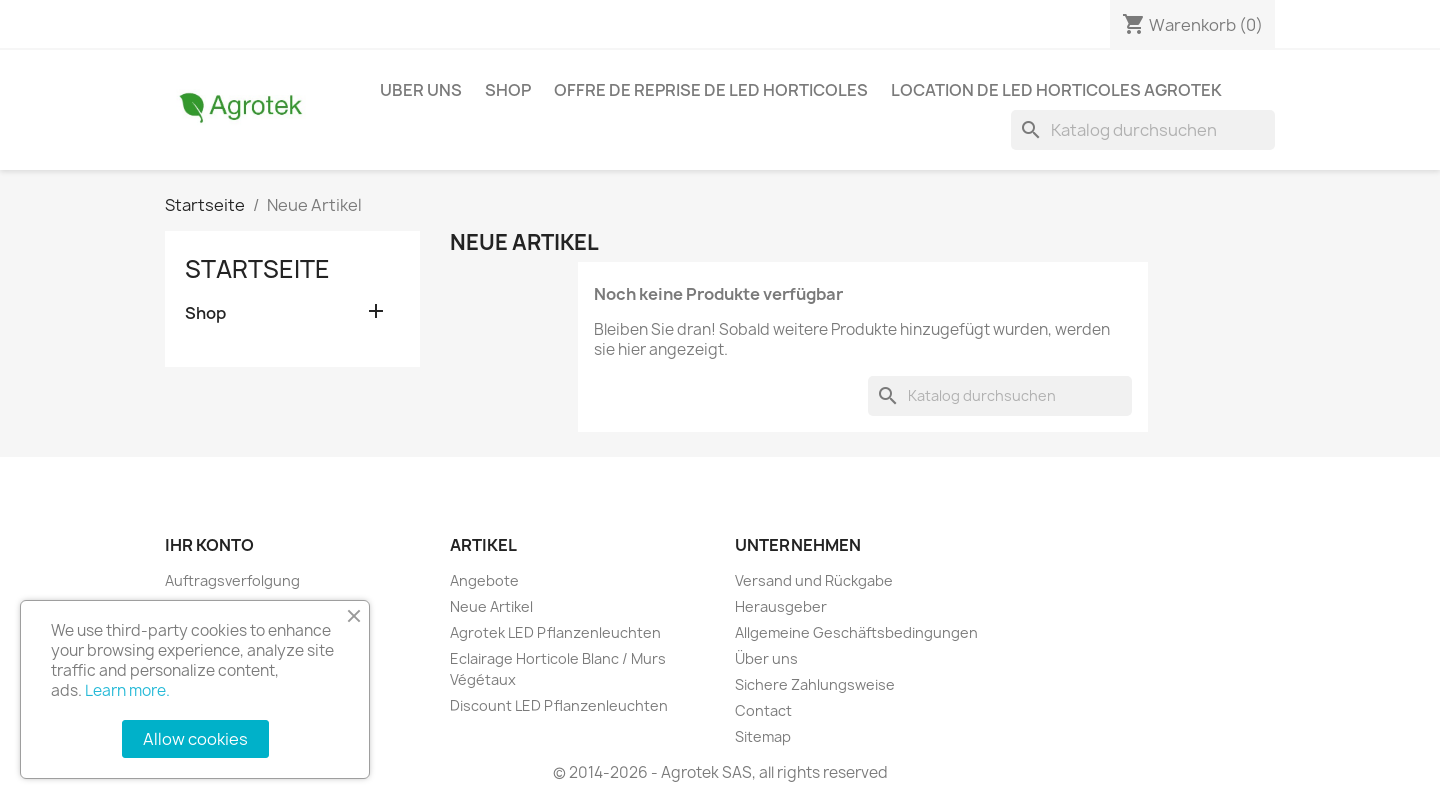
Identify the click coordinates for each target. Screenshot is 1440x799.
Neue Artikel (491, 606)
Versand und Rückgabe (814, 580)
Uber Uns (421, 90)
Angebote (484, 580)
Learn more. (127, 690)
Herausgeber (781, 606)
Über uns (766, 658)
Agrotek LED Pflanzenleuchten (555, 632)
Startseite (257, 269)
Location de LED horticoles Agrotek (1056, 90)
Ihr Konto (209, 545)
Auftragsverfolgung (232, 580)
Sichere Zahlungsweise (815, 684)
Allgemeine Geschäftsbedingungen (856, 632)
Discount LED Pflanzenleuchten (559, 705)
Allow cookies (195, 739)
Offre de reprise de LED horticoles (711, 90)
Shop (508, 90)
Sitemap (763, 736)
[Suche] (1143, 130)
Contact (763, 710)
